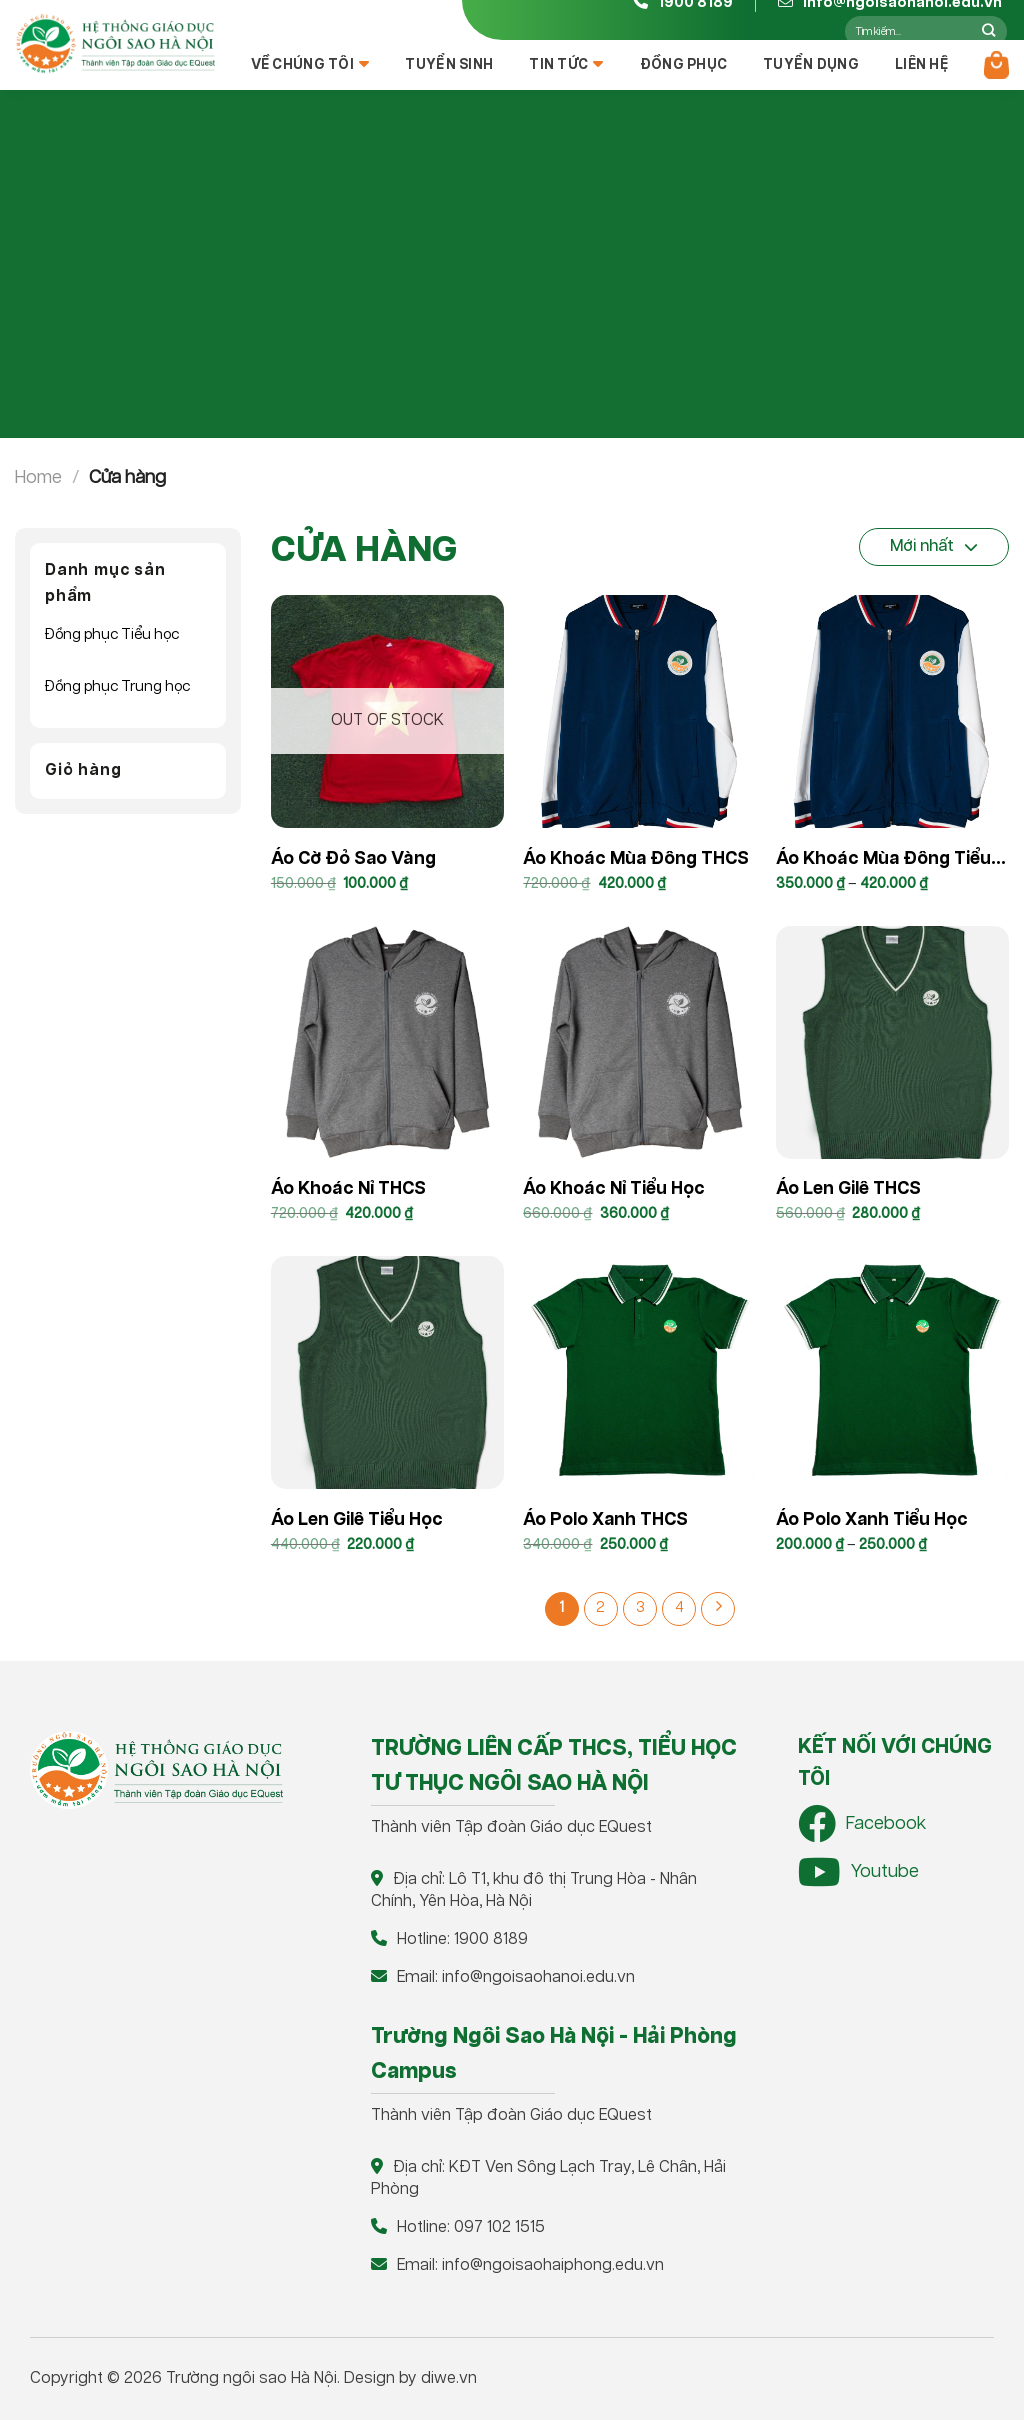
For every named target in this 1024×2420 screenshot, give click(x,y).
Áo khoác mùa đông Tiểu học (883, 862)
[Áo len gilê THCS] (892, 1042)
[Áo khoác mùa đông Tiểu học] (892, 711)
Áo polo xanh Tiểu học (872, 1520)
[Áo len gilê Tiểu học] (387, 1372)
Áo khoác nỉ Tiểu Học (614, 1189)
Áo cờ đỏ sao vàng (353, 859)
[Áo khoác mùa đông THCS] (639, 711)
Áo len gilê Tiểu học (357, 1520)
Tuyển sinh (449, 65)
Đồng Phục (684, 65)
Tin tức (566, 64)
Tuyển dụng (811, 65)
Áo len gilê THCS (848, 1189)
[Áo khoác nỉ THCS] (387, 1042)
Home (38, 477)
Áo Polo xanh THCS (605, 1520)
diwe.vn (449, 2378)
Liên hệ (921, 65)
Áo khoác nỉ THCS (348, 1189)
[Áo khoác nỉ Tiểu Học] (639, 1042)
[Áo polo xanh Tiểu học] (892, 1372)
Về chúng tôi (310, 64)
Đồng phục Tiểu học (112, 634)
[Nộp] (988, 31)
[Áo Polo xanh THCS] (639, 1372)
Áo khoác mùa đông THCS (636, 859)
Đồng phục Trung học (117, 686)
